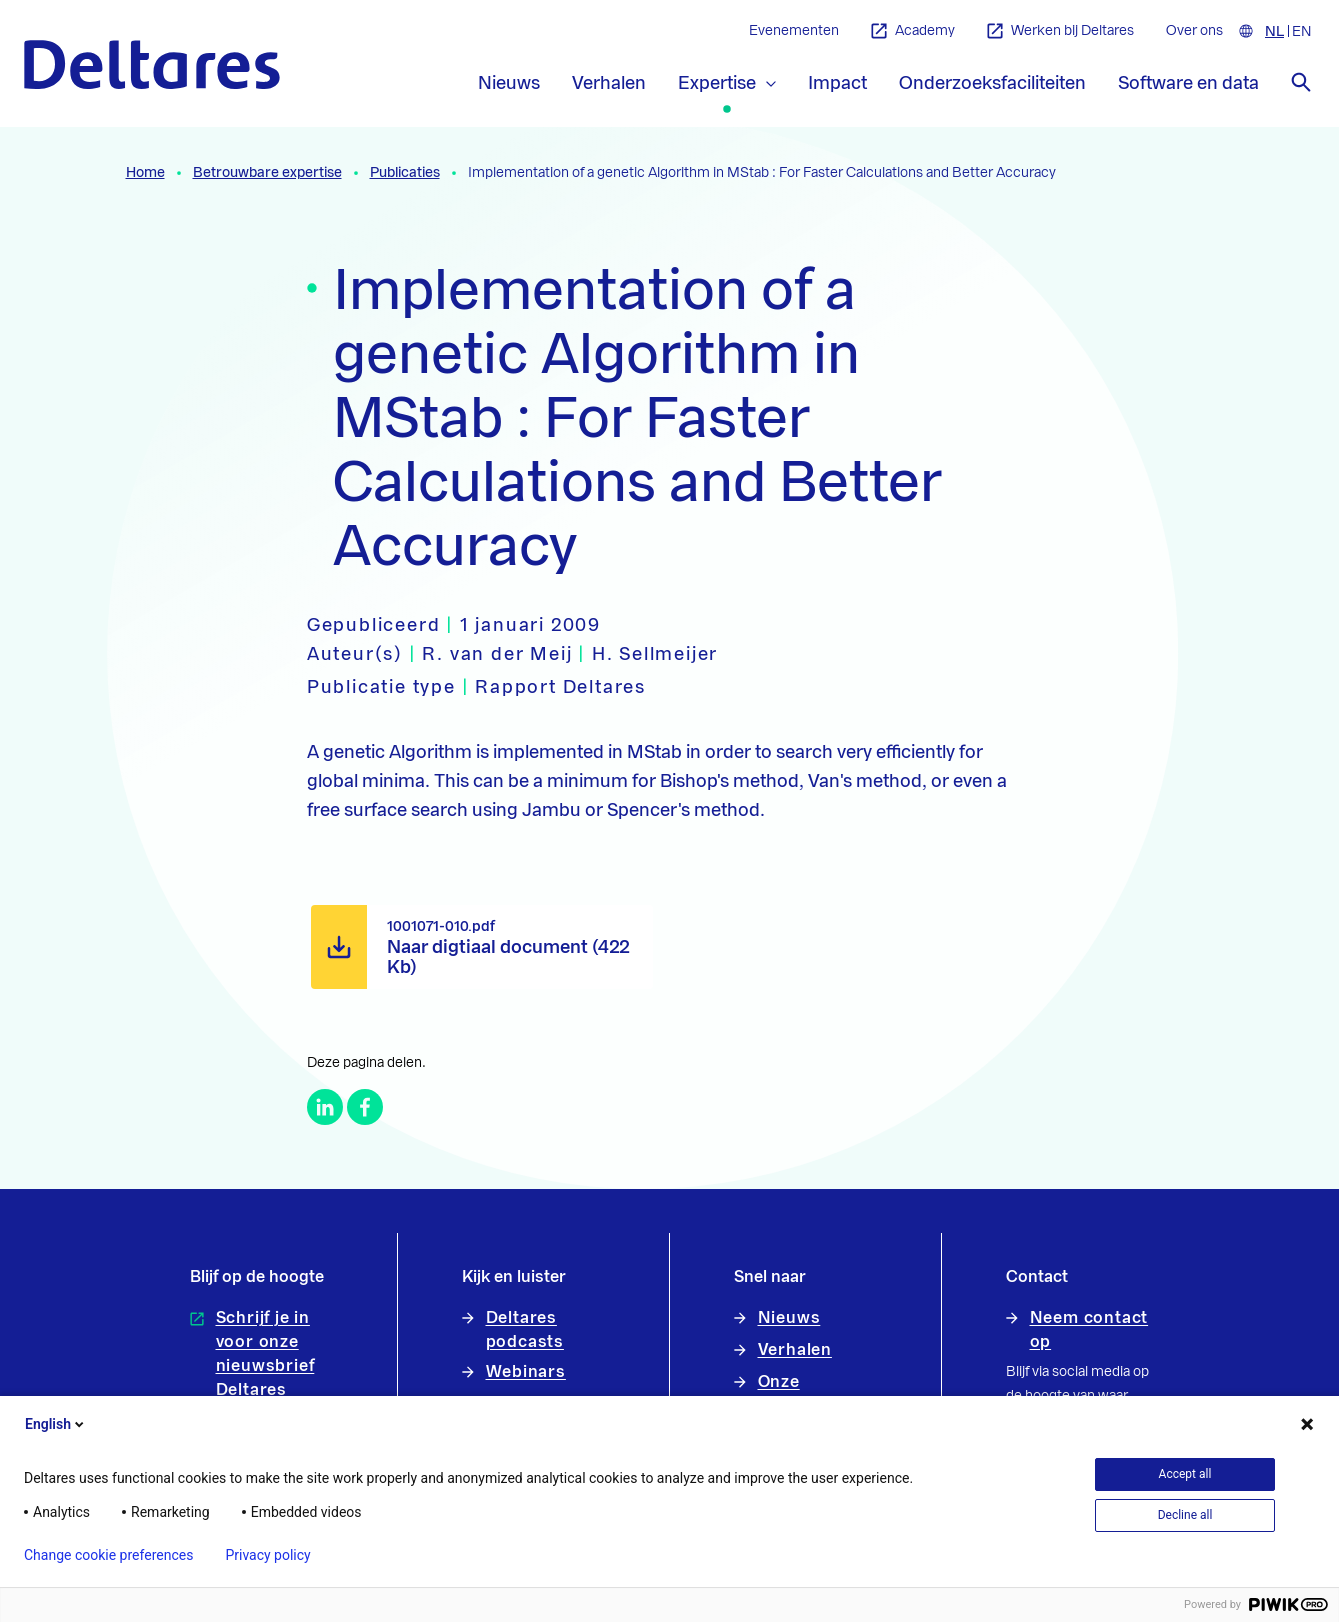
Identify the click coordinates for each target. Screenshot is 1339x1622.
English (56, 1424)
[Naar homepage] (152, 64)
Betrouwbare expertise (267, 173)
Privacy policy (267, 1555)
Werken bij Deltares (1060, 31)
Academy (913, 31)
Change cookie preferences (108, 1555)
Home (145, 173)
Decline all (1185, 1515)
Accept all (1185, 1474)
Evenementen (794, 31)
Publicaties (405, 173)
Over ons (1194, 31)
